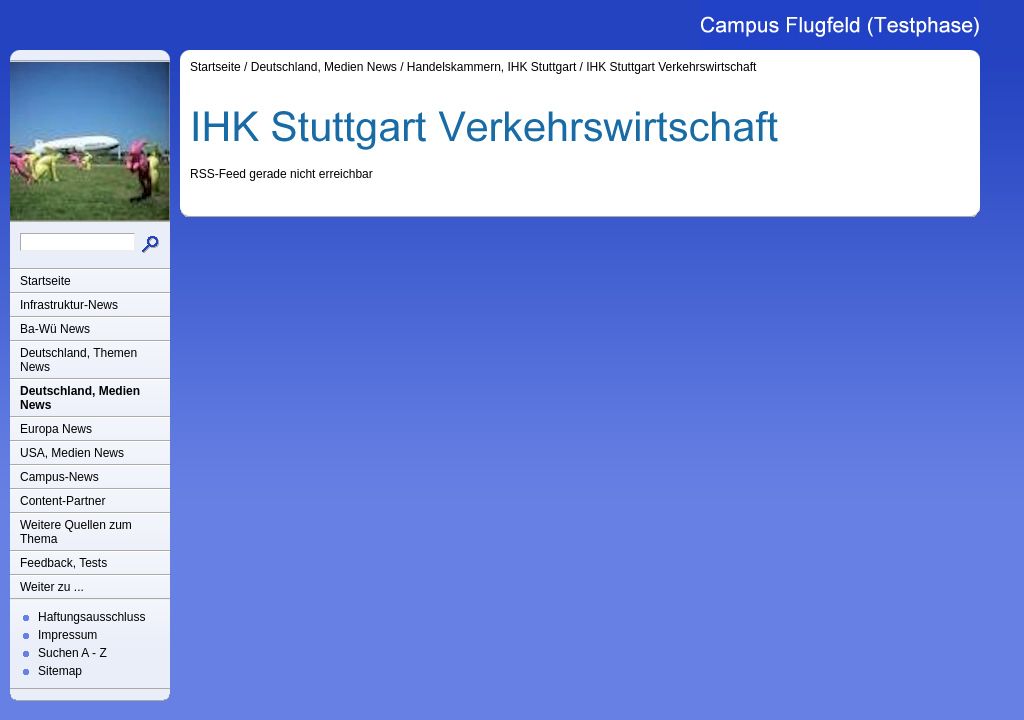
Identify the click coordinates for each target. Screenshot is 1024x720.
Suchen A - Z (72, 653)
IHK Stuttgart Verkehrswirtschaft (671, 67)
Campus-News (59, 477)
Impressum (67, 635)
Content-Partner (62, 501)
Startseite (45, 281)
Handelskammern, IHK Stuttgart (491, 67)
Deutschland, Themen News (78, 360)
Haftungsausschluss (91, 617)
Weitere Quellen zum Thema (76, 532)
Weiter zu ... (52, 587)
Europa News (56, 429)
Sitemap (60, 671)
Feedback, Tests (63, 563)
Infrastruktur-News (69, 305)
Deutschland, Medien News (80, 398)
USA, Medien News (72, 453)
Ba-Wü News (55, 329)
